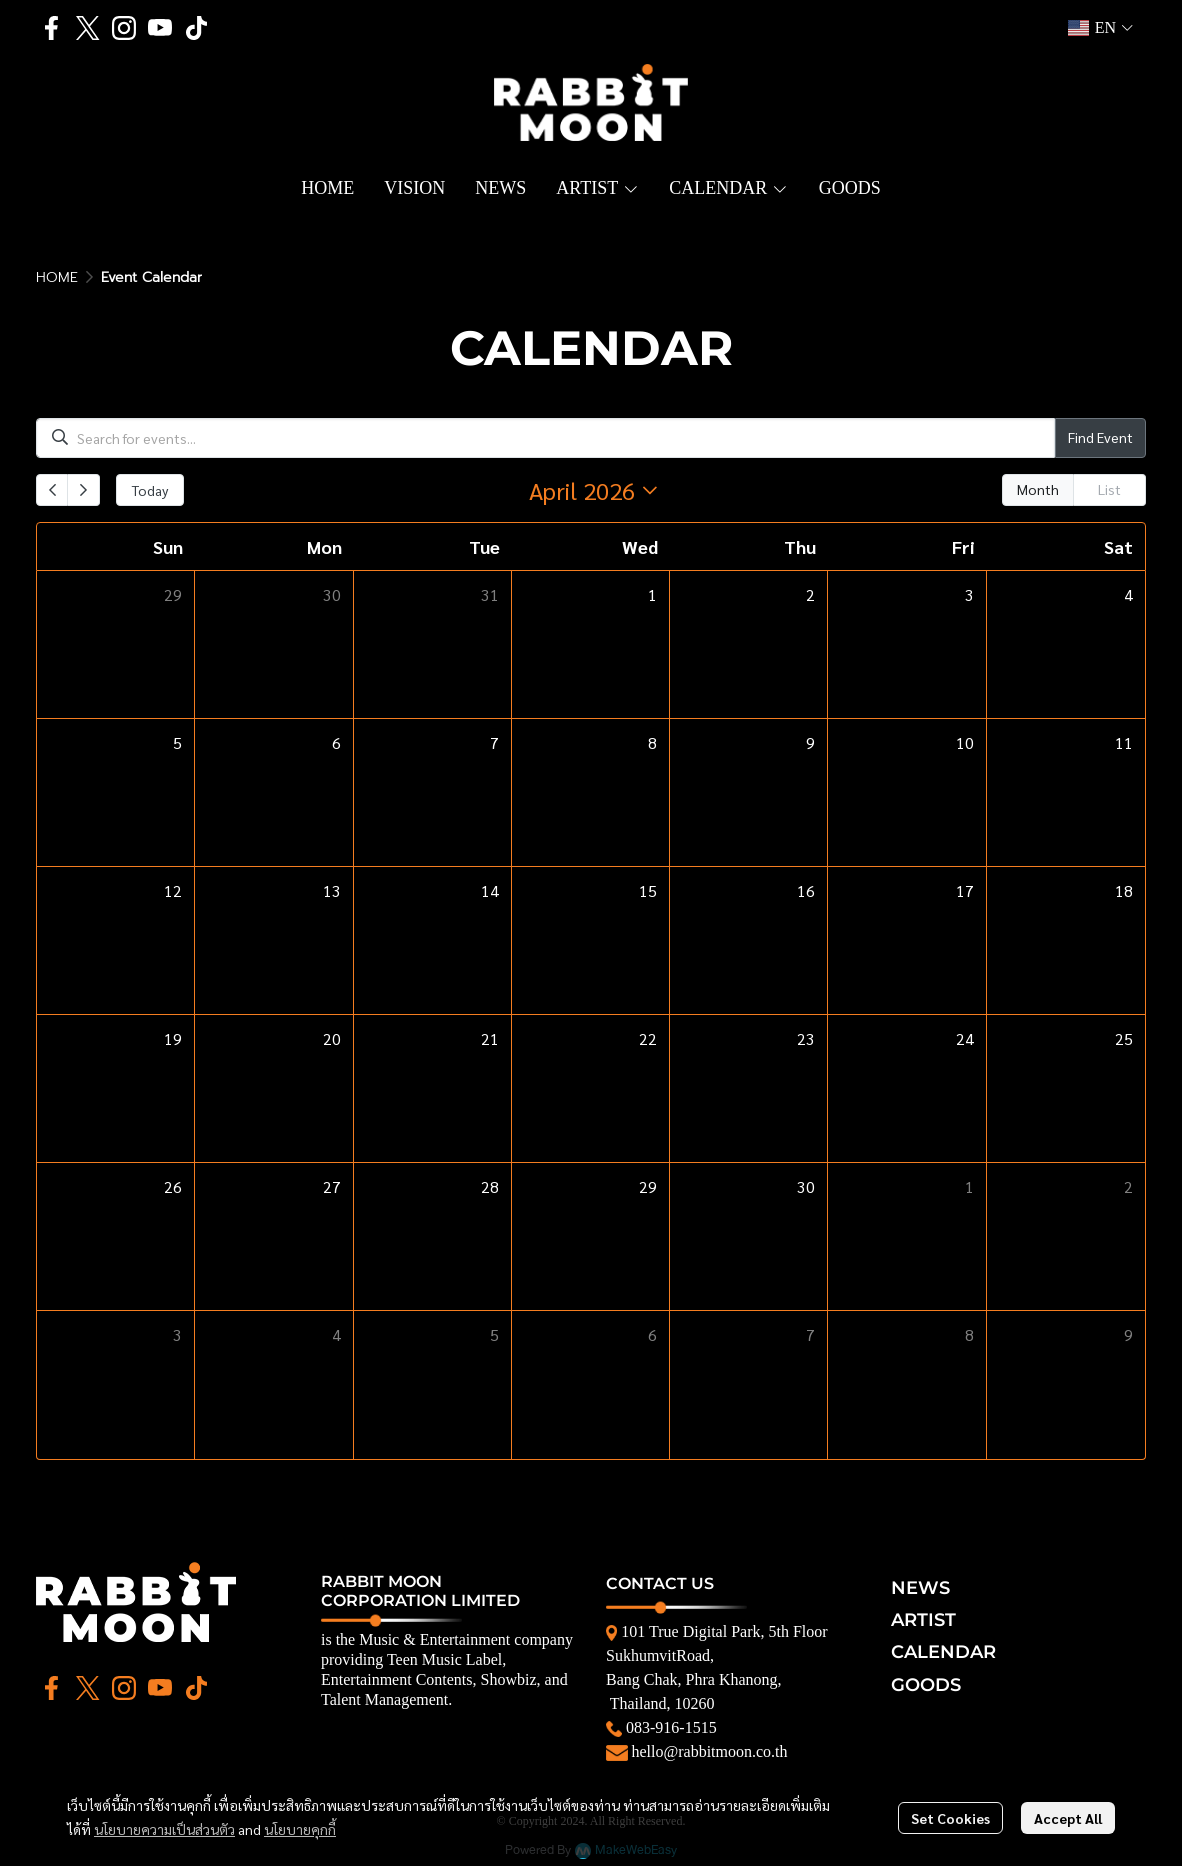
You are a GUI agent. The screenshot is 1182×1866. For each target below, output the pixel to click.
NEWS (920, 1588)
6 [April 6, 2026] (336, 742)
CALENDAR (943, 1652)
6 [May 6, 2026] (652, 1334)
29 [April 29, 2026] (648, 1186)
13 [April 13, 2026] (332, 890)
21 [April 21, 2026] (490, 1038)
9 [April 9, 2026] (810, 742)
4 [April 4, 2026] (1128, 594)
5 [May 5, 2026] (494, 1334)
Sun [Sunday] (168, 546)
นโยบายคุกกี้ (300, 1829)
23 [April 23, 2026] (806, 1038)
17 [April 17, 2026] (965, 890)
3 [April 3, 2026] (969, 594)
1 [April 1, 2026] (652, 594)
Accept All (1068, 1818)
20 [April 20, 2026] (332, 1038)
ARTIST (923, 1620)
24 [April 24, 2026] (965, 1038)
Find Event (1100, 437)
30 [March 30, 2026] (332, 594)
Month (1038, 489)
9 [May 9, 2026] (1128, 1334)
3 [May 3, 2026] (177, 1334)
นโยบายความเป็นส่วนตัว (164, 1829)
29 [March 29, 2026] (173, 594)
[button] (1100, 28)
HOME (57, 277)
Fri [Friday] (963, 546)
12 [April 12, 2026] (173, 890)
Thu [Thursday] (800, 546)
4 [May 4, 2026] (336, 1334)
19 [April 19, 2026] (173, 1038)
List (1109, 489)
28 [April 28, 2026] (490, 1186)
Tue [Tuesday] (484, 546)
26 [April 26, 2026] (173, 1186)
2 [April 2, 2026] (810, 594)
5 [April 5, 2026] (177, 742)
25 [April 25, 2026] (1124, 1038)
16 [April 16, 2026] (806, 890)
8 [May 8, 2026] (969, 1334)
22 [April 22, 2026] (648, 1038)
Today (150, 490)
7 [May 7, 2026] (810, 1334)
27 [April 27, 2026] (332, 1186)
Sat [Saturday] (1118, 546)
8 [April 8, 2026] (652, 742)
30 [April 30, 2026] (806, 1186)
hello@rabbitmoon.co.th (710, 1751)
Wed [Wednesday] (640, 546)
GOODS (926, 1685)
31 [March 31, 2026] (490, 594)
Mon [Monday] (324, 546)
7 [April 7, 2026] (494, 742)
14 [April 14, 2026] (490, 890)
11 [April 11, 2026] (1124, 742)
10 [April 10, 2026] (965, 742)
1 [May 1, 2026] (969, 1186)
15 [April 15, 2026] (648, 890)
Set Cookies (950, 1818)
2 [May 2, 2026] (1128, 1186)
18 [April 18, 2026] (1124, 890)
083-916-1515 (671, 1727)
